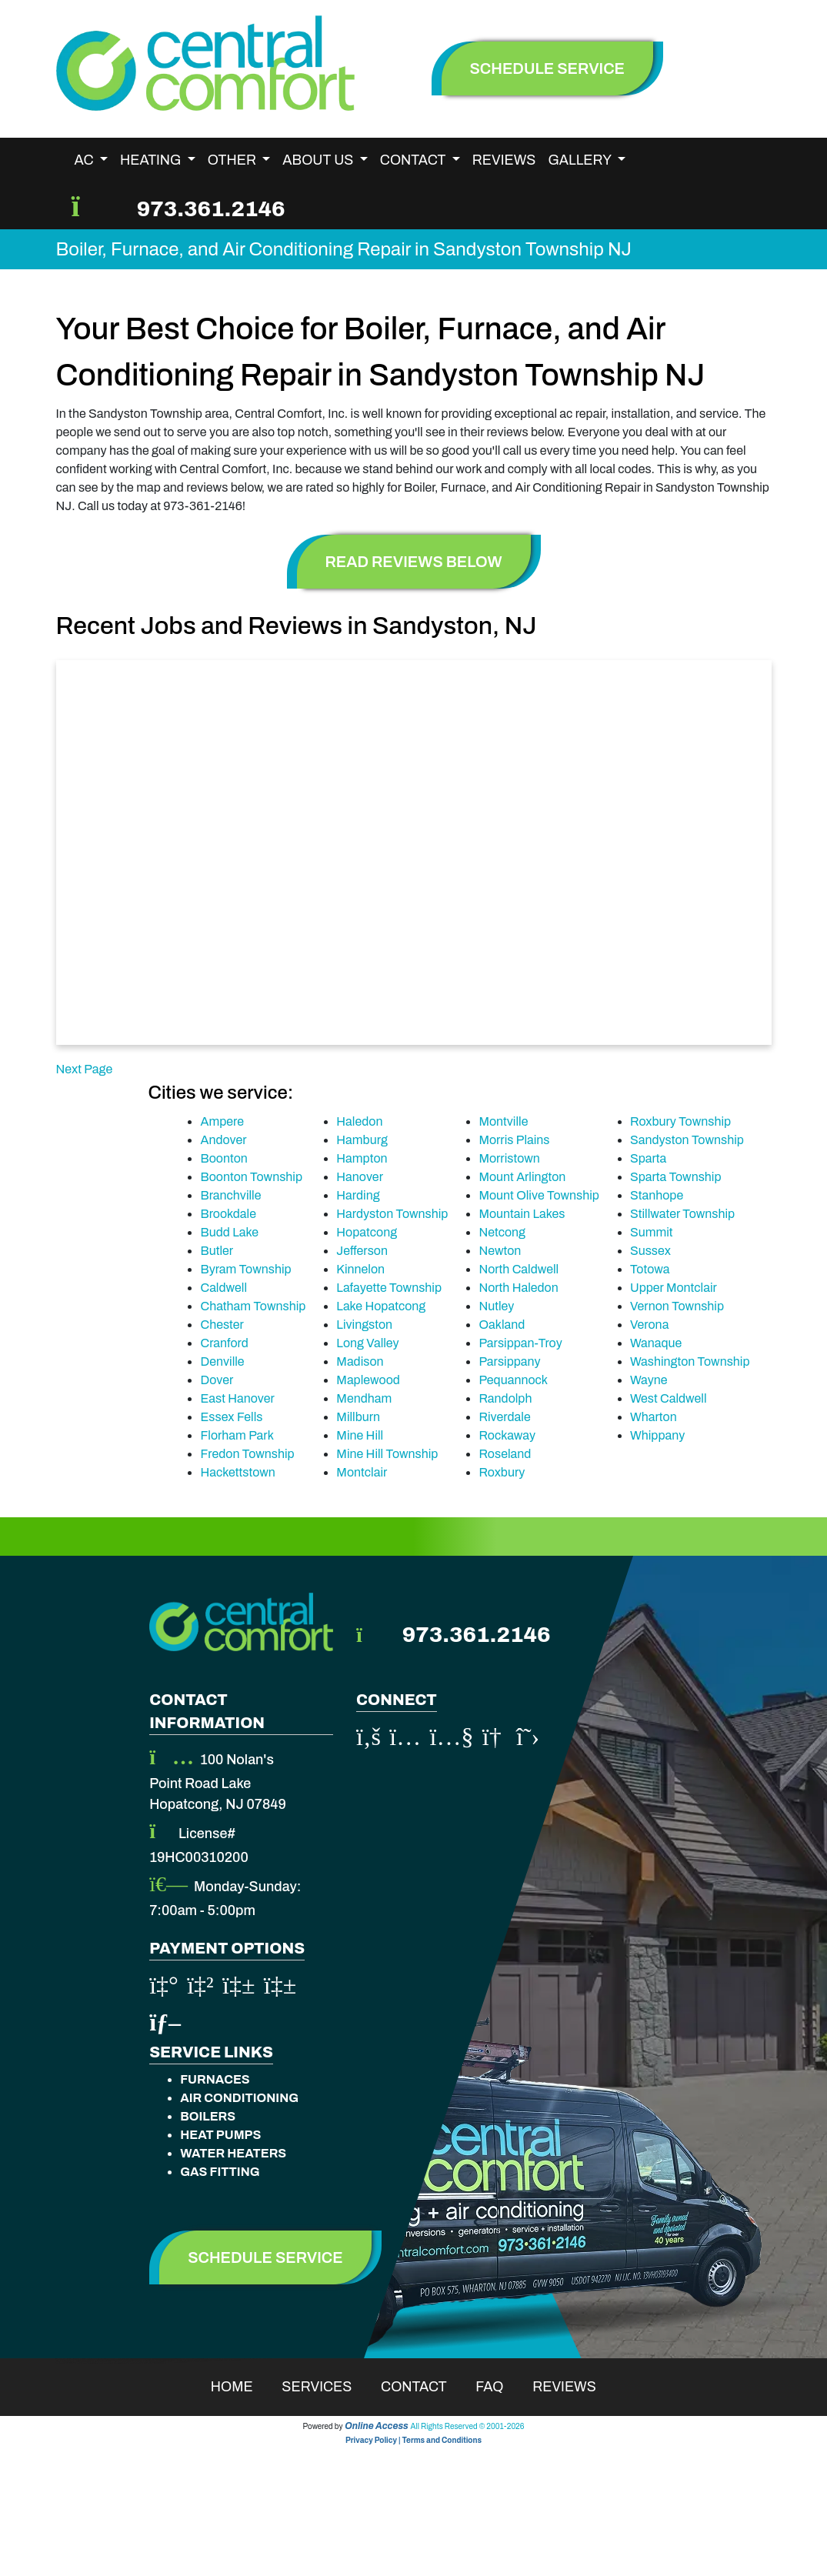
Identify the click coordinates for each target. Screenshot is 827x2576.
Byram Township (245, 1269)
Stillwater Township (682, 1213)
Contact (423, 2386)
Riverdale (504, 1416)
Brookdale (227, 1213)
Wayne (649, 1379)
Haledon (359, 1121)
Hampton (361, 1158)
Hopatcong (366, 1232)
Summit (651, 1232)
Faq (499, 2386)
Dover (216, 1379)
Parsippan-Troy (520, 1343)
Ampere (221, 1121)
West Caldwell (668, 1398)
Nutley (496, 1306)
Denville (222, 1361)
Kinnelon (360, 1269)
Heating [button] (152, 160)
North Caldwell (519, 1269)
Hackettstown (237, 1472)
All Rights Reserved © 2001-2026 (468, 2426)
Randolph (505, 1398)
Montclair (361, 1472)
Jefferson (362, 1250)
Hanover (359, 1176)
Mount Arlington (522, 1176)
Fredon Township (247, 1453)
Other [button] (233, 160)
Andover (223, 1139)
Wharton (653, 1416)
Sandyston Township (687, 1139)
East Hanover (237, 1398)
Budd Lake (229, 1232)
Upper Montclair (673, 1287)
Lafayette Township (389, 1287)
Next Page (84, 1069)
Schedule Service (265, 2257)
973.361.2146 (211, 209)
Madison (359, 1361)
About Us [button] (319, 160)
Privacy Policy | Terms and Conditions (413, 2440)
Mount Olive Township (539, 1195)
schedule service (547, 68)
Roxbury (502, 1472)
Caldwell (223, 1287)
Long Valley (367, 1343)
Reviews (504, 160)
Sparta (648, 1158)
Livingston (364, 1324)
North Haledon (518, 1287)
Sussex (650, 1250)
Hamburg (362, 1139)
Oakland (502, 1324)
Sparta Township (676, 1176)
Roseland (505, 1453)
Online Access (376, 2426)
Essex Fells (231, 1416)
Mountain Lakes (522, 1213)
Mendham (364, 1398)
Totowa (649, 1269)
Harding (357, 1195)
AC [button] (86, 160)
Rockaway (507, 1435)
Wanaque (656, 1343)
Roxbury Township (680, 1121)
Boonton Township (251, 1176)
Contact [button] (414, 160)
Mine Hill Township (387, 1453)
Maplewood (368, 1379)
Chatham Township (252, 1306)
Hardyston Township (392, 1213)
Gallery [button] (581, 160)
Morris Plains (514, 1139)
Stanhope (656, 1195)
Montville (503, 1121)
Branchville (230, 1195)
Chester (221, 1324)
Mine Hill (359, 1435)
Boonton (223, 1158)
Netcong (502, 1232)
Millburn (358, 1416)
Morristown (509, 1158)
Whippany (657, 1435)
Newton (500, 1250)
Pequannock (513, 1379)
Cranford (224, 1343)
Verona (649, 1324)
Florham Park (236, 1435)
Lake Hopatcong (380, 1306)
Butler (216, 1250)
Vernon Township (677, 1306)
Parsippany (509, 1361)
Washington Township (690, 1361)
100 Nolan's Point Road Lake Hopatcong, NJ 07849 (217, 1782)
